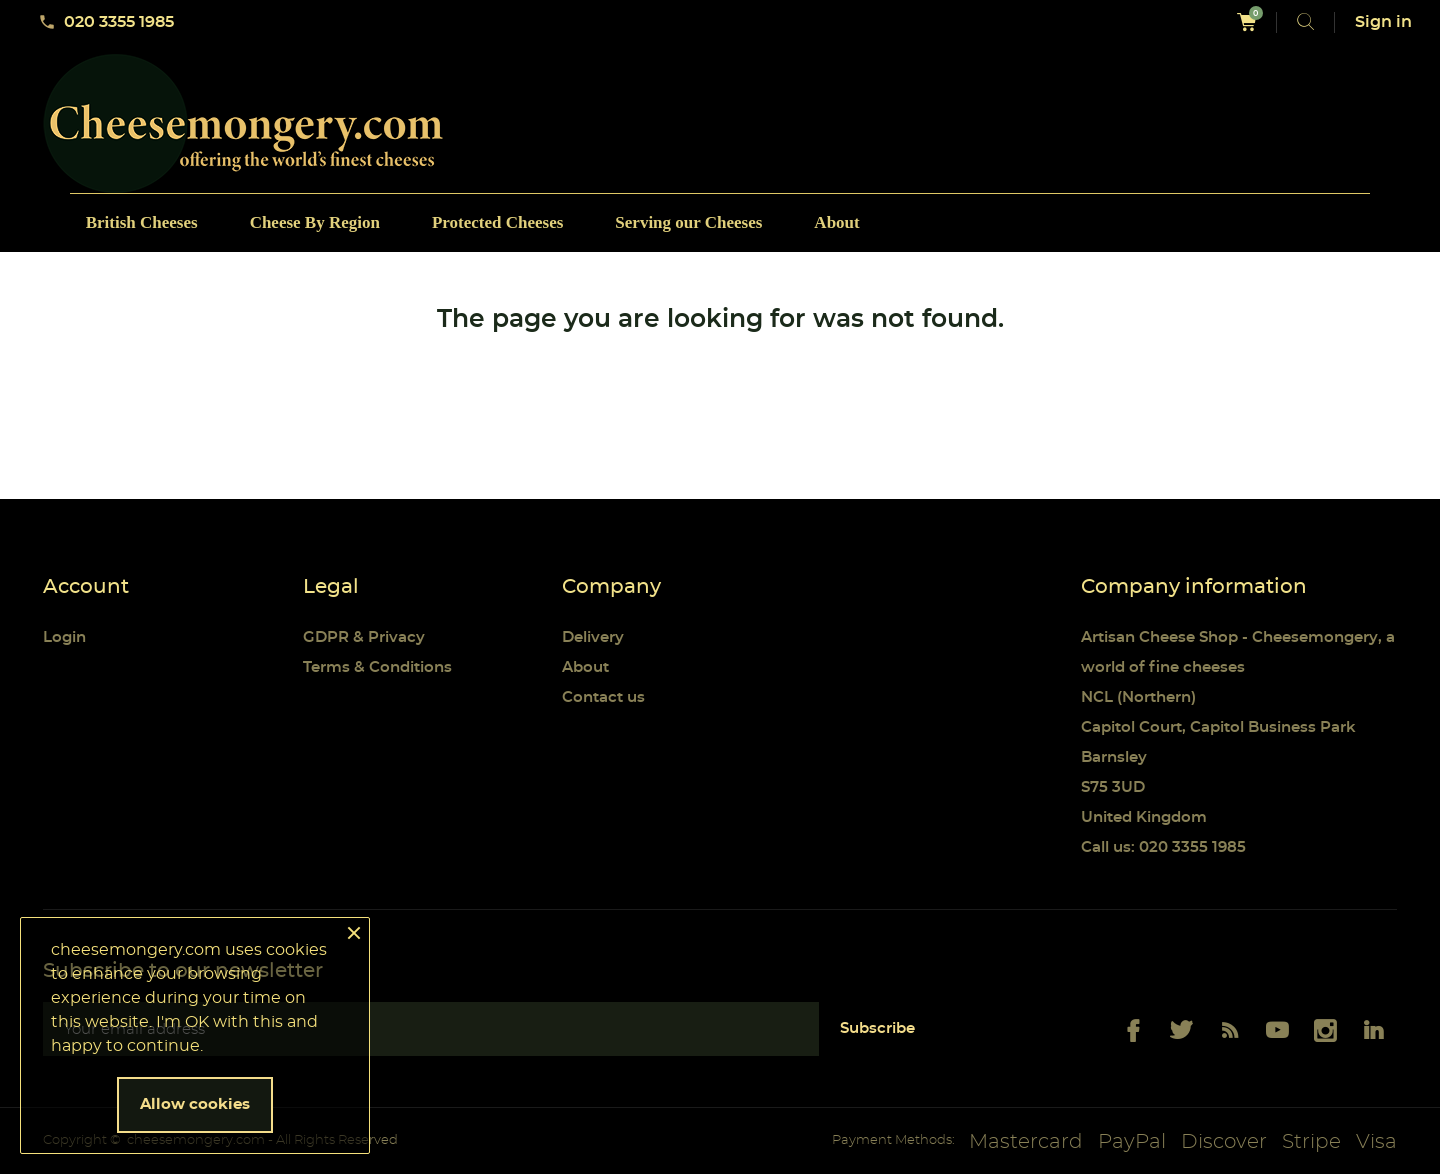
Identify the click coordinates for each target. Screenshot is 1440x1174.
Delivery (593, 637)
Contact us (603, 697)
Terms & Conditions (377, 667)
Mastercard (1026, 1142)
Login (64, 637)
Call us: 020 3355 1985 (1163, 847)
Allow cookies (195, 1104)
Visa (1376, 1142)
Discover (1224, 1142)
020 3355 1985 (106, 22)
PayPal (1132, 1142)
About (585, 667)
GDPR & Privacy (364, 637)
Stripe (1311, 1142)
